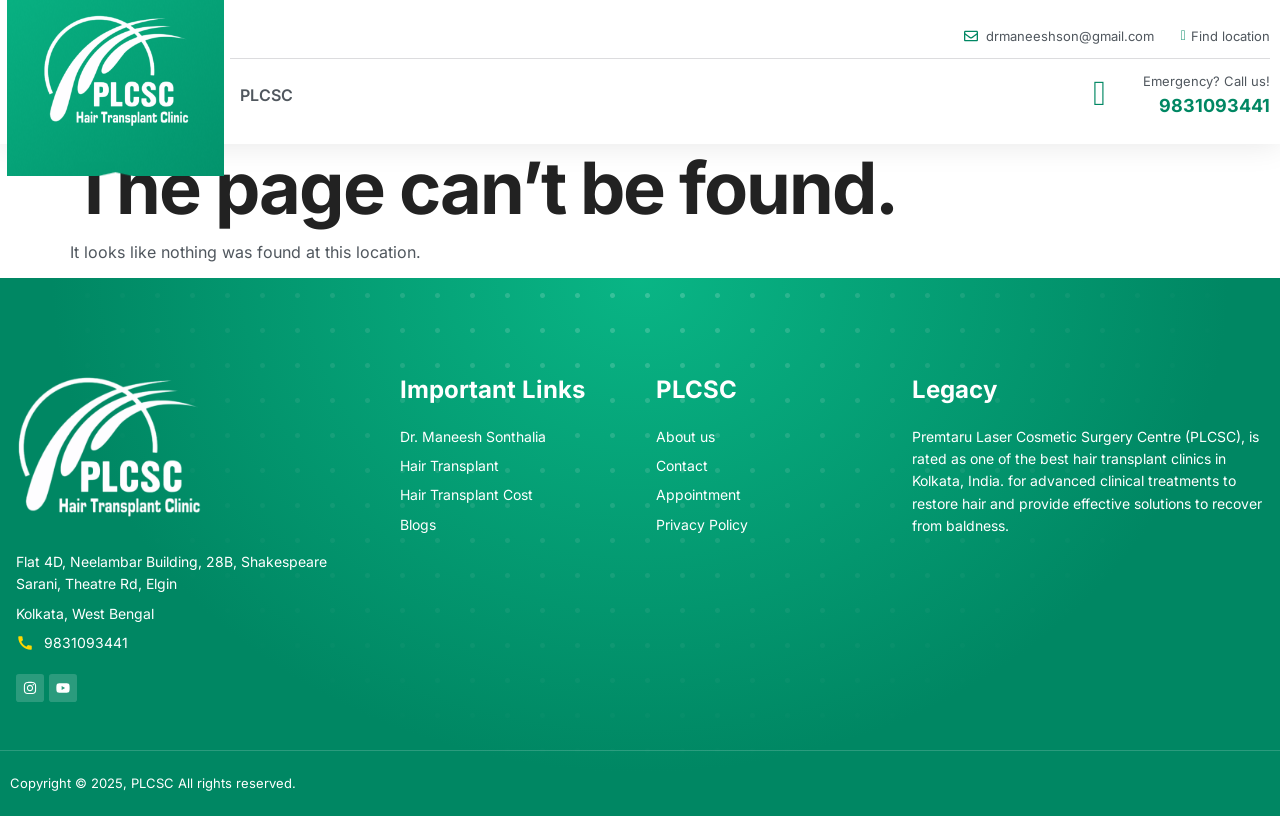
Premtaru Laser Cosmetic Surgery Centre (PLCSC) (1076, 436)
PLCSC (266, 95)
